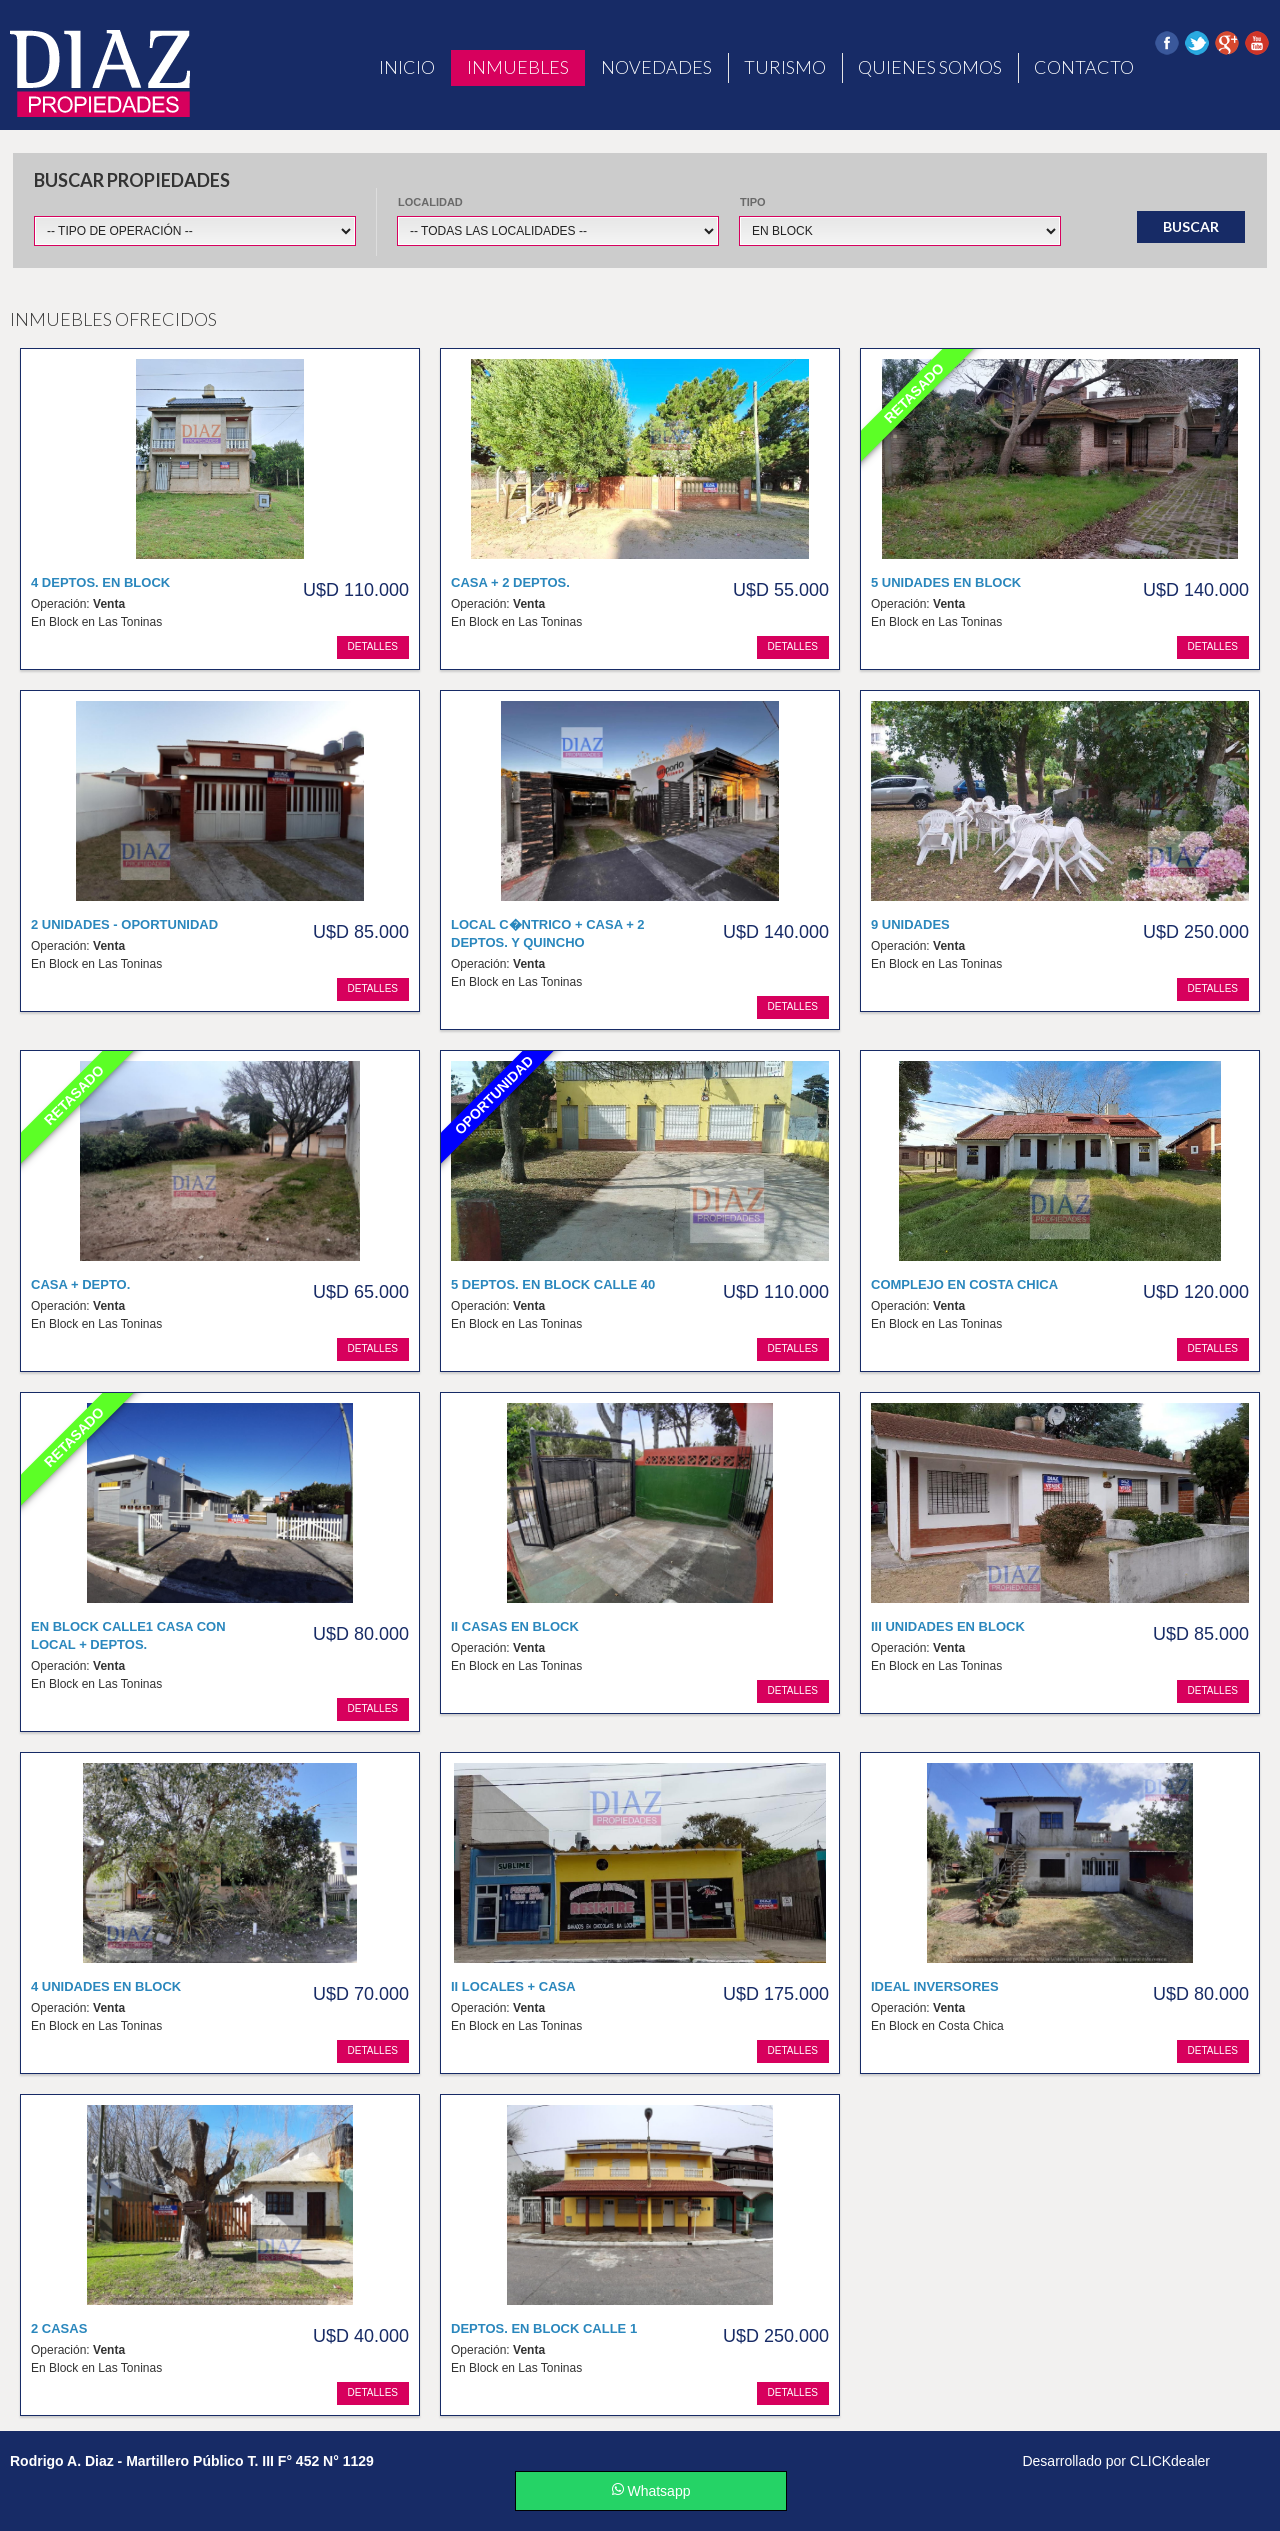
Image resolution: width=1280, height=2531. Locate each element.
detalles (373, 646)
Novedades (656, 67)
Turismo (785, 67)
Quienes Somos (930, 67)
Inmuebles (518, 67)
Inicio (407, 67)
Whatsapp (651, 2491)
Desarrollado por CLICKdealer (1116, 2461)
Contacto (1084, 67)
